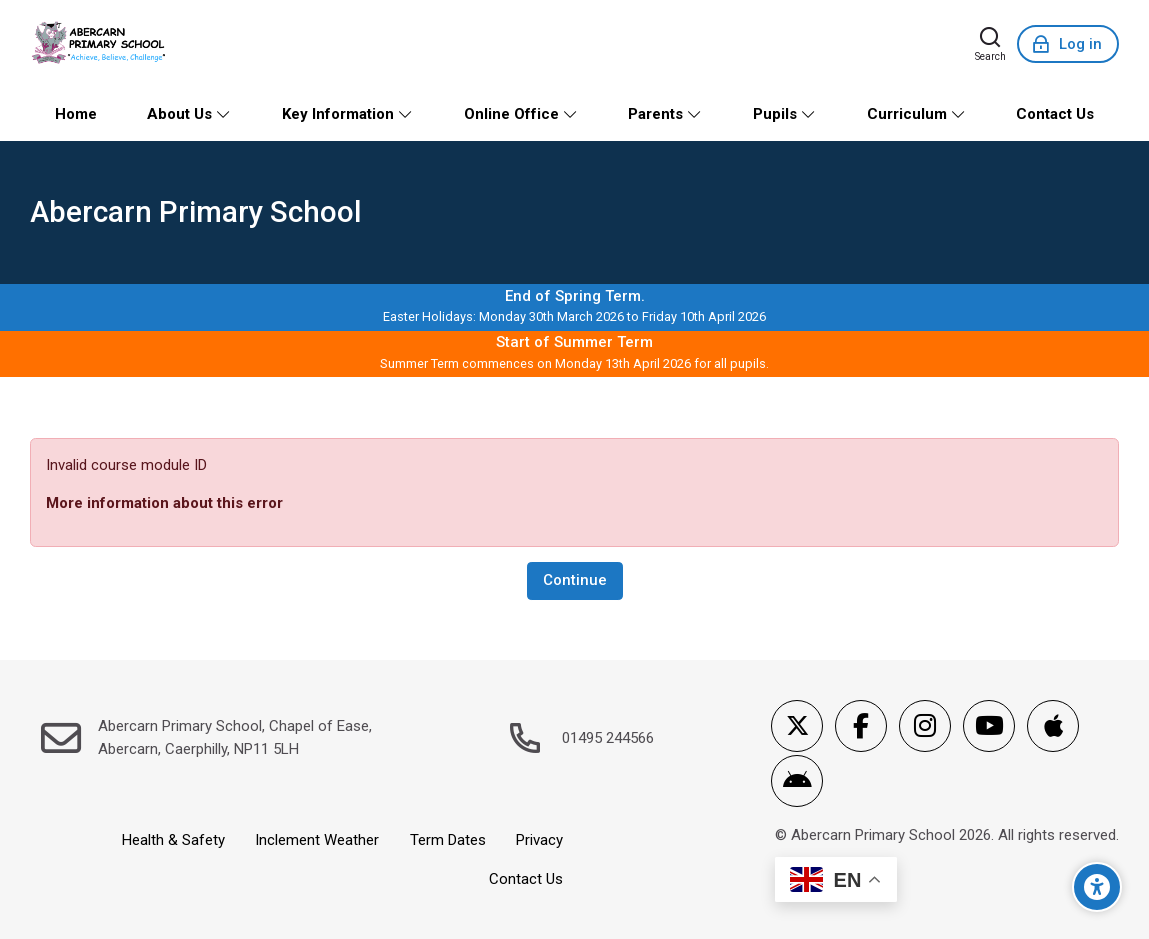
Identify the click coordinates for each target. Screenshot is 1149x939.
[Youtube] (989, 726)
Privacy (539, 840)
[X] (797, 726)
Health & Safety (173, 840)
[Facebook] (861, 726)
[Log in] (1068, 44)
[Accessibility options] (1097, 887)
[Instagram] (925, 726)
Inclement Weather (317, 840)
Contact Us (526, 879)
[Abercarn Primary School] (100, 44)
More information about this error (164, 503)
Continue (575, 580)
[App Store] (1053, 726)
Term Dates (448, 840)
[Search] (990, 44)
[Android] (797, 781)
